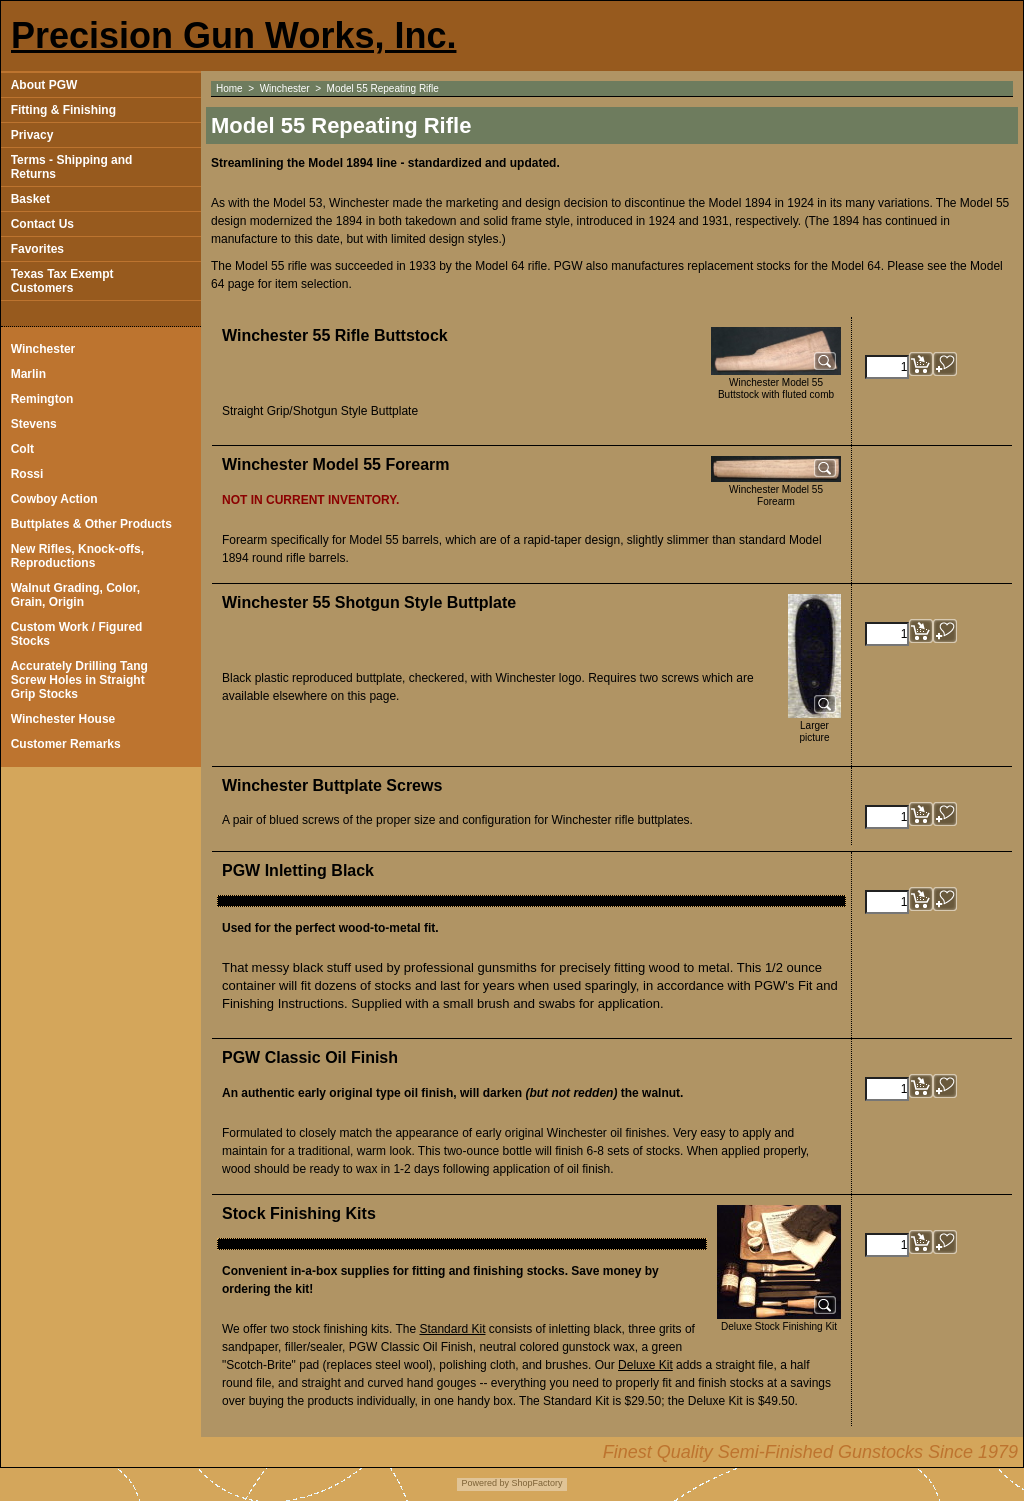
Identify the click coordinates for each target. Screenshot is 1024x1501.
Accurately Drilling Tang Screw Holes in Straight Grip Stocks (79, 680)
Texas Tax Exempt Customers (62, 281)
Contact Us (42, 224)
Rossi (27, 474)
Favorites (37, 249)
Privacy (32, 135)
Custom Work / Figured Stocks (77, 634)
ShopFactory (536, 1483)
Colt (22, 449)
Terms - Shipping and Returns (72, 167)
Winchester (43, 349)
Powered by (485, 1483)
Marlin (28, 374)
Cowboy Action (54, 499)
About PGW (44, 85)
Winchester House (63, 719)
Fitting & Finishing (63, 110)
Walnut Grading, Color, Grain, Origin (76, 595)
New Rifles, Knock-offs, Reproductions (77, 556)
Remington (42, 399)
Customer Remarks (66, 744)
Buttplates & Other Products (91, 524)
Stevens (34, 424)
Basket (30, 199)
